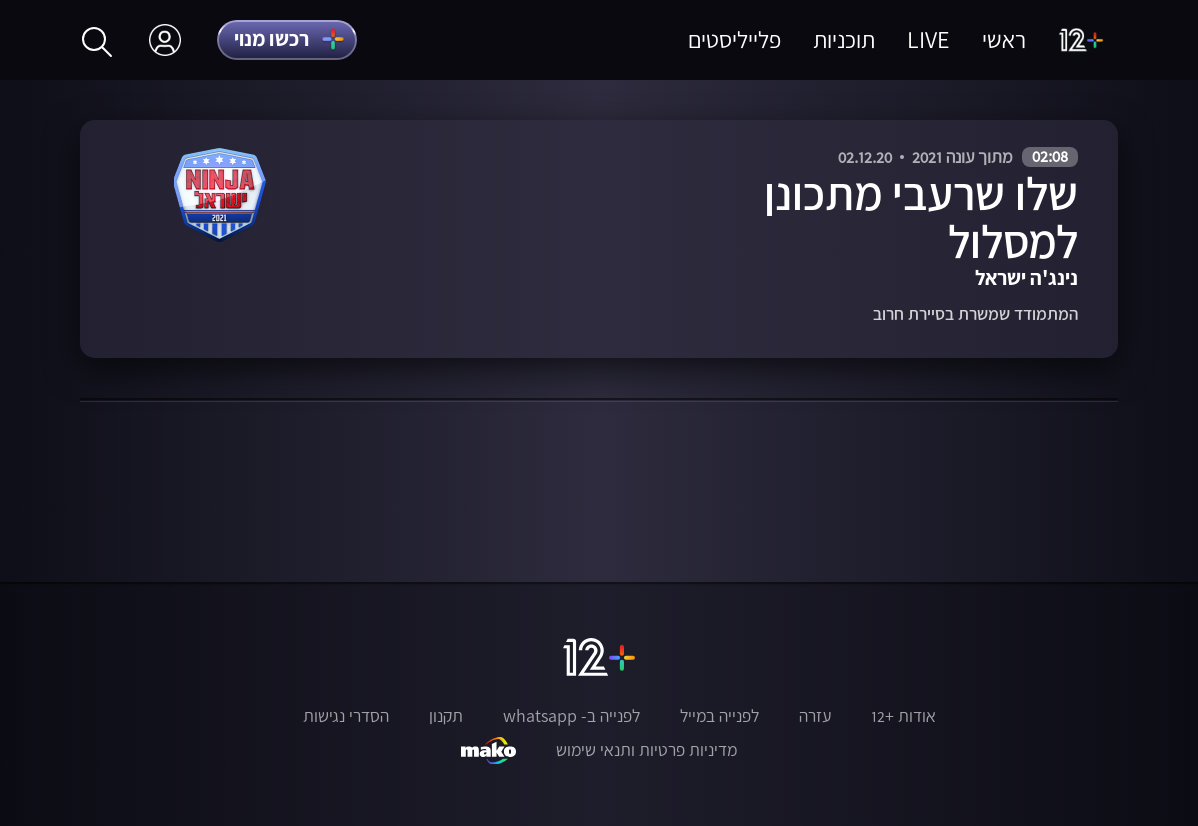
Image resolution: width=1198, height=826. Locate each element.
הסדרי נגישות (346, 716)
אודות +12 (903, 716)
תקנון (446, 716)
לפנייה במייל (719, 716)
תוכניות (844, 39)
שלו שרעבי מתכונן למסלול (921, 217)
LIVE (928, 39)
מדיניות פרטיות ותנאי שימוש (646, 750)
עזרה (815, 716)
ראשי (1004, 39)
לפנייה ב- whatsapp (571, 716)
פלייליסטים (734, 39)
